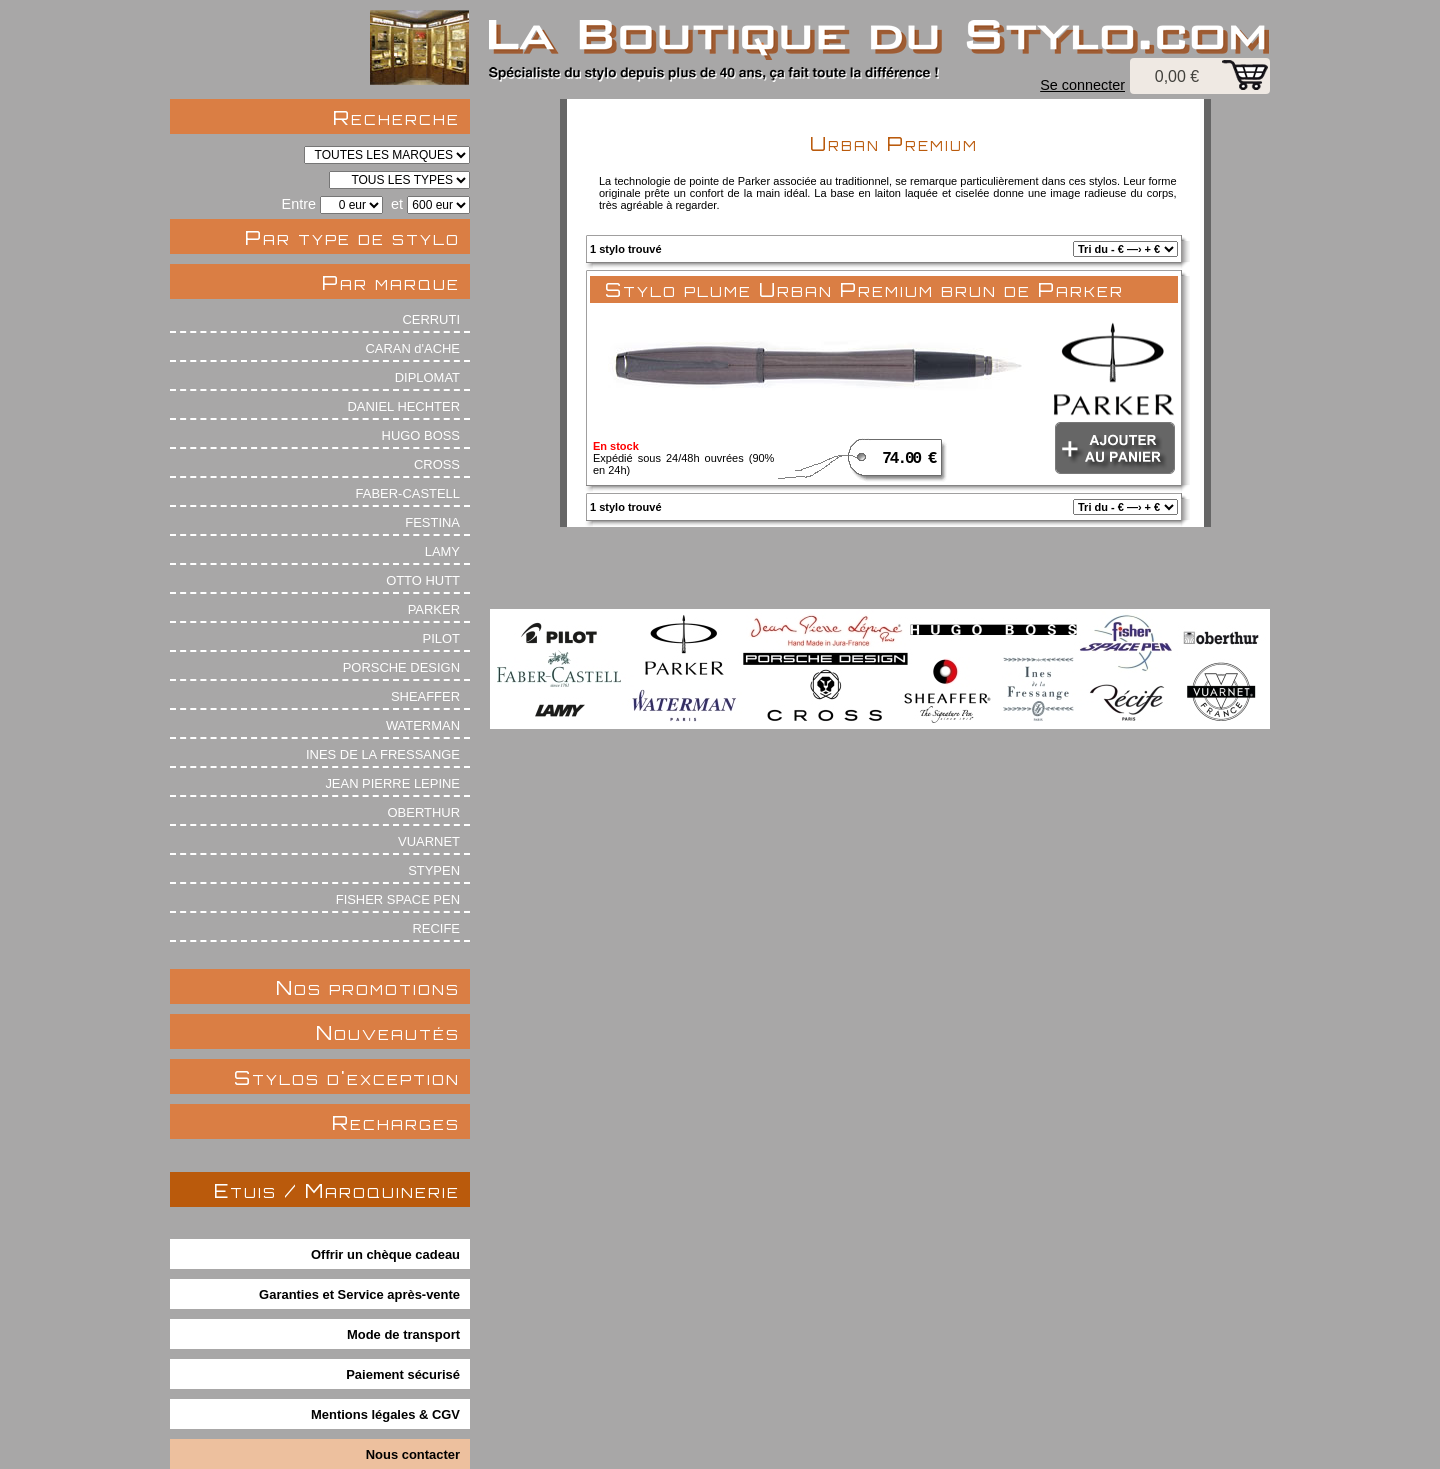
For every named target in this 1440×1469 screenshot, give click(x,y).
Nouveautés (388, 1032)
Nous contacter (413, 1454)
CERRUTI (431, 319)
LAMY (442, 551)
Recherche (396, 117)
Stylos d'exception (347, 1077)
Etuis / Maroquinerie (337, 1190)
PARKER (434, 609)
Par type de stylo (352, 237)
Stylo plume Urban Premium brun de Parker (864, 289)
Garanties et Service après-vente (359, 1294)
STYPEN (434, 870)
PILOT (441, 638)
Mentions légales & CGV (385, 1414)
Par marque (391, 282)
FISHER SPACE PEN (398, 899)
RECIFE (437, 928)
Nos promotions (368, 987)
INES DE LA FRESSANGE (383, 754)
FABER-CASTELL (408, 493)
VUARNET (429, 841)
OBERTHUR (424, 812)
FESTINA (432, 522)
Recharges (396, 1122)
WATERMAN (423, 725)
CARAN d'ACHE (412, 348)
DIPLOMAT (427, 377)
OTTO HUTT (423, 580)
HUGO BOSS (421, 435)
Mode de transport (403, 1334)
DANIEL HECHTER (403, 406)
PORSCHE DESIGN (401, 667)
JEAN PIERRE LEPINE (392, 783)
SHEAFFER (425, 696)
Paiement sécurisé (403, 1374)
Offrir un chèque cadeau (385, 1254)
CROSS (437, 464)
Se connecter (1082, 85)
